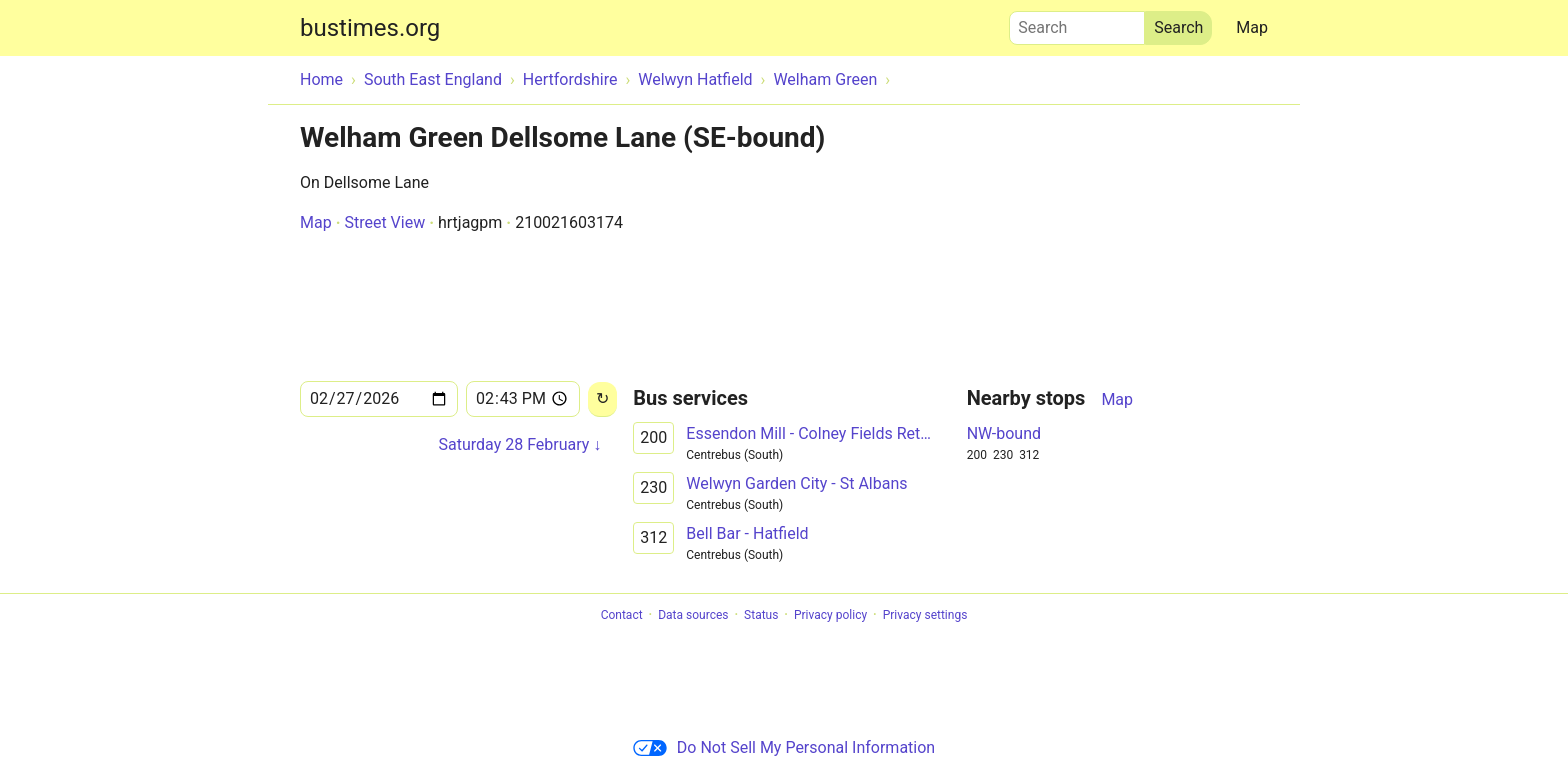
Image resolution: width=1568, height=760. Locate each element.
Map (1252, 27)
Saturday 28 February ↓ (520, 444)
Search (1077, 23)
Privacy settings (925, 615)
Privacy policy (830, 615)
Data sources (693, 615)
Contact (622, 615)
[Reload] (602, 399)
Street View (384, 222)
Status (761, 615)
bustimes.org (370, 28)
